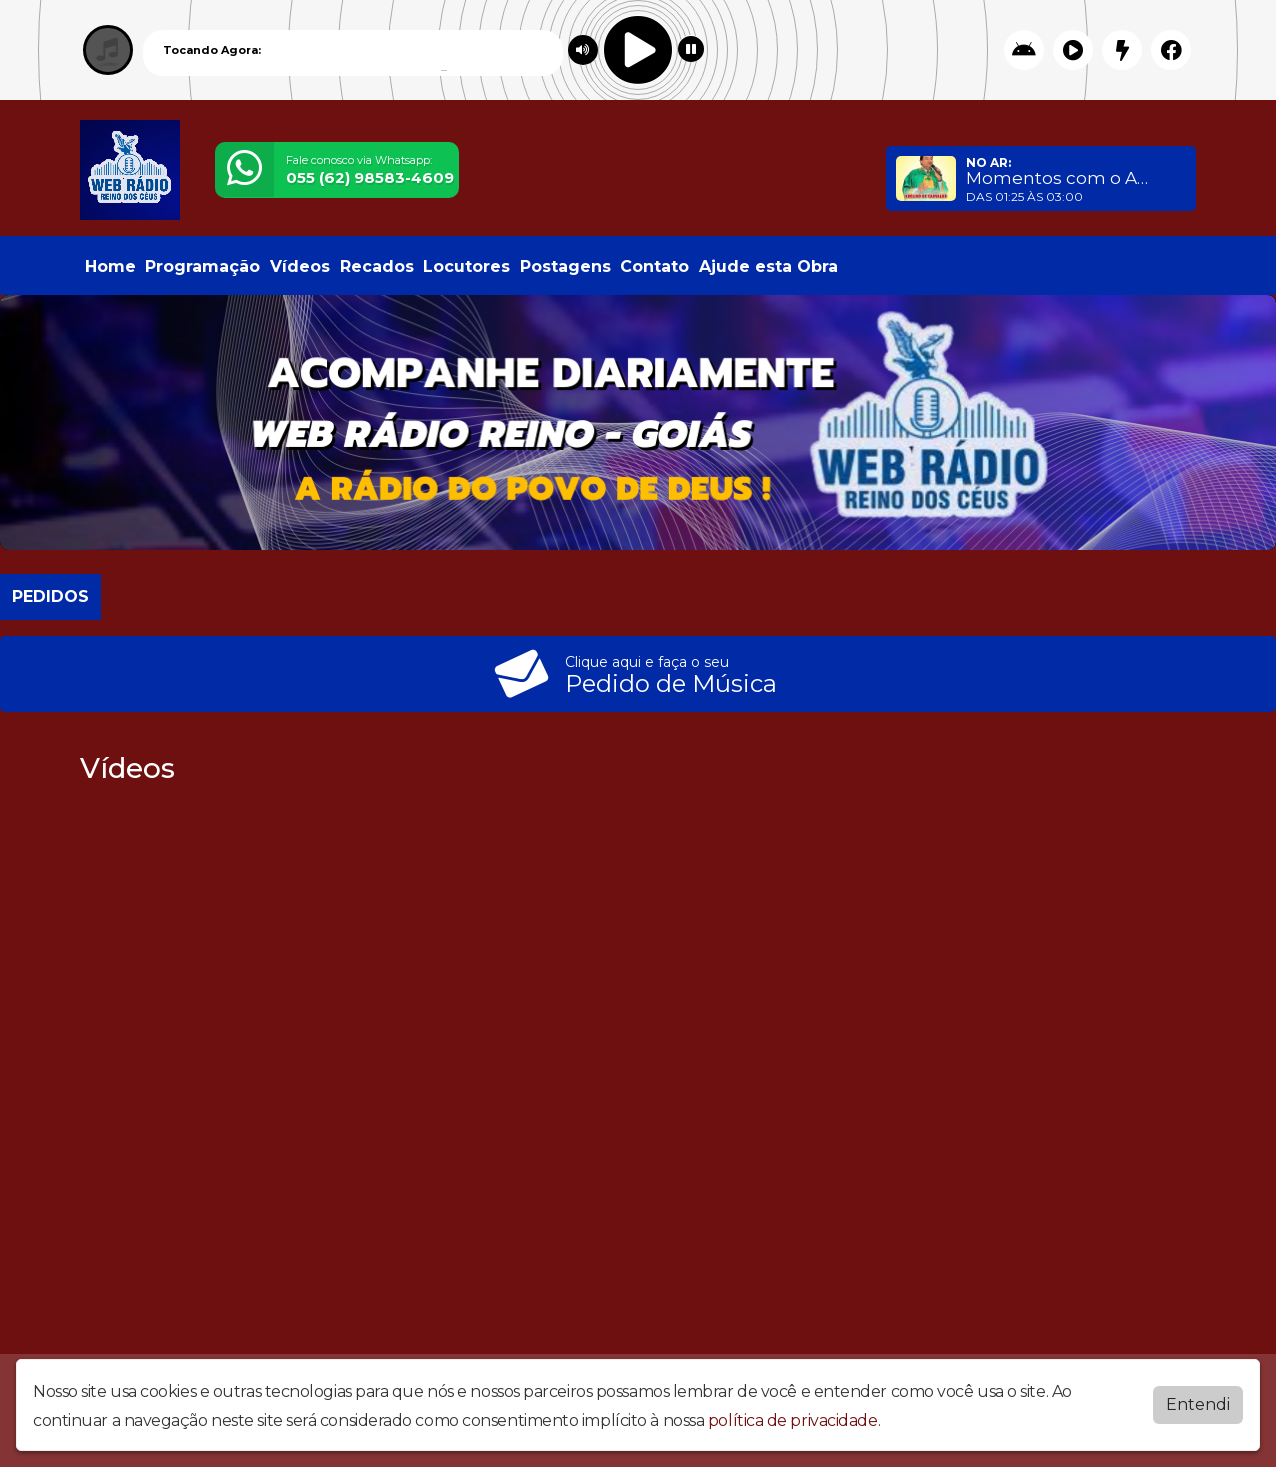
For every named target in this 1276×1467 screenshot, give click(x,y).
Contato (654, 266)
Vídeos (300, 266)
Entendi (1198, 1404)
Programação (202, 266)
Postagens (565, 266)
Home (110, 266)
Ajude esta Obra (768, 266)
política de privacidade (793, 1420)
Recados (377, 266)
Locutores (466, 266)
